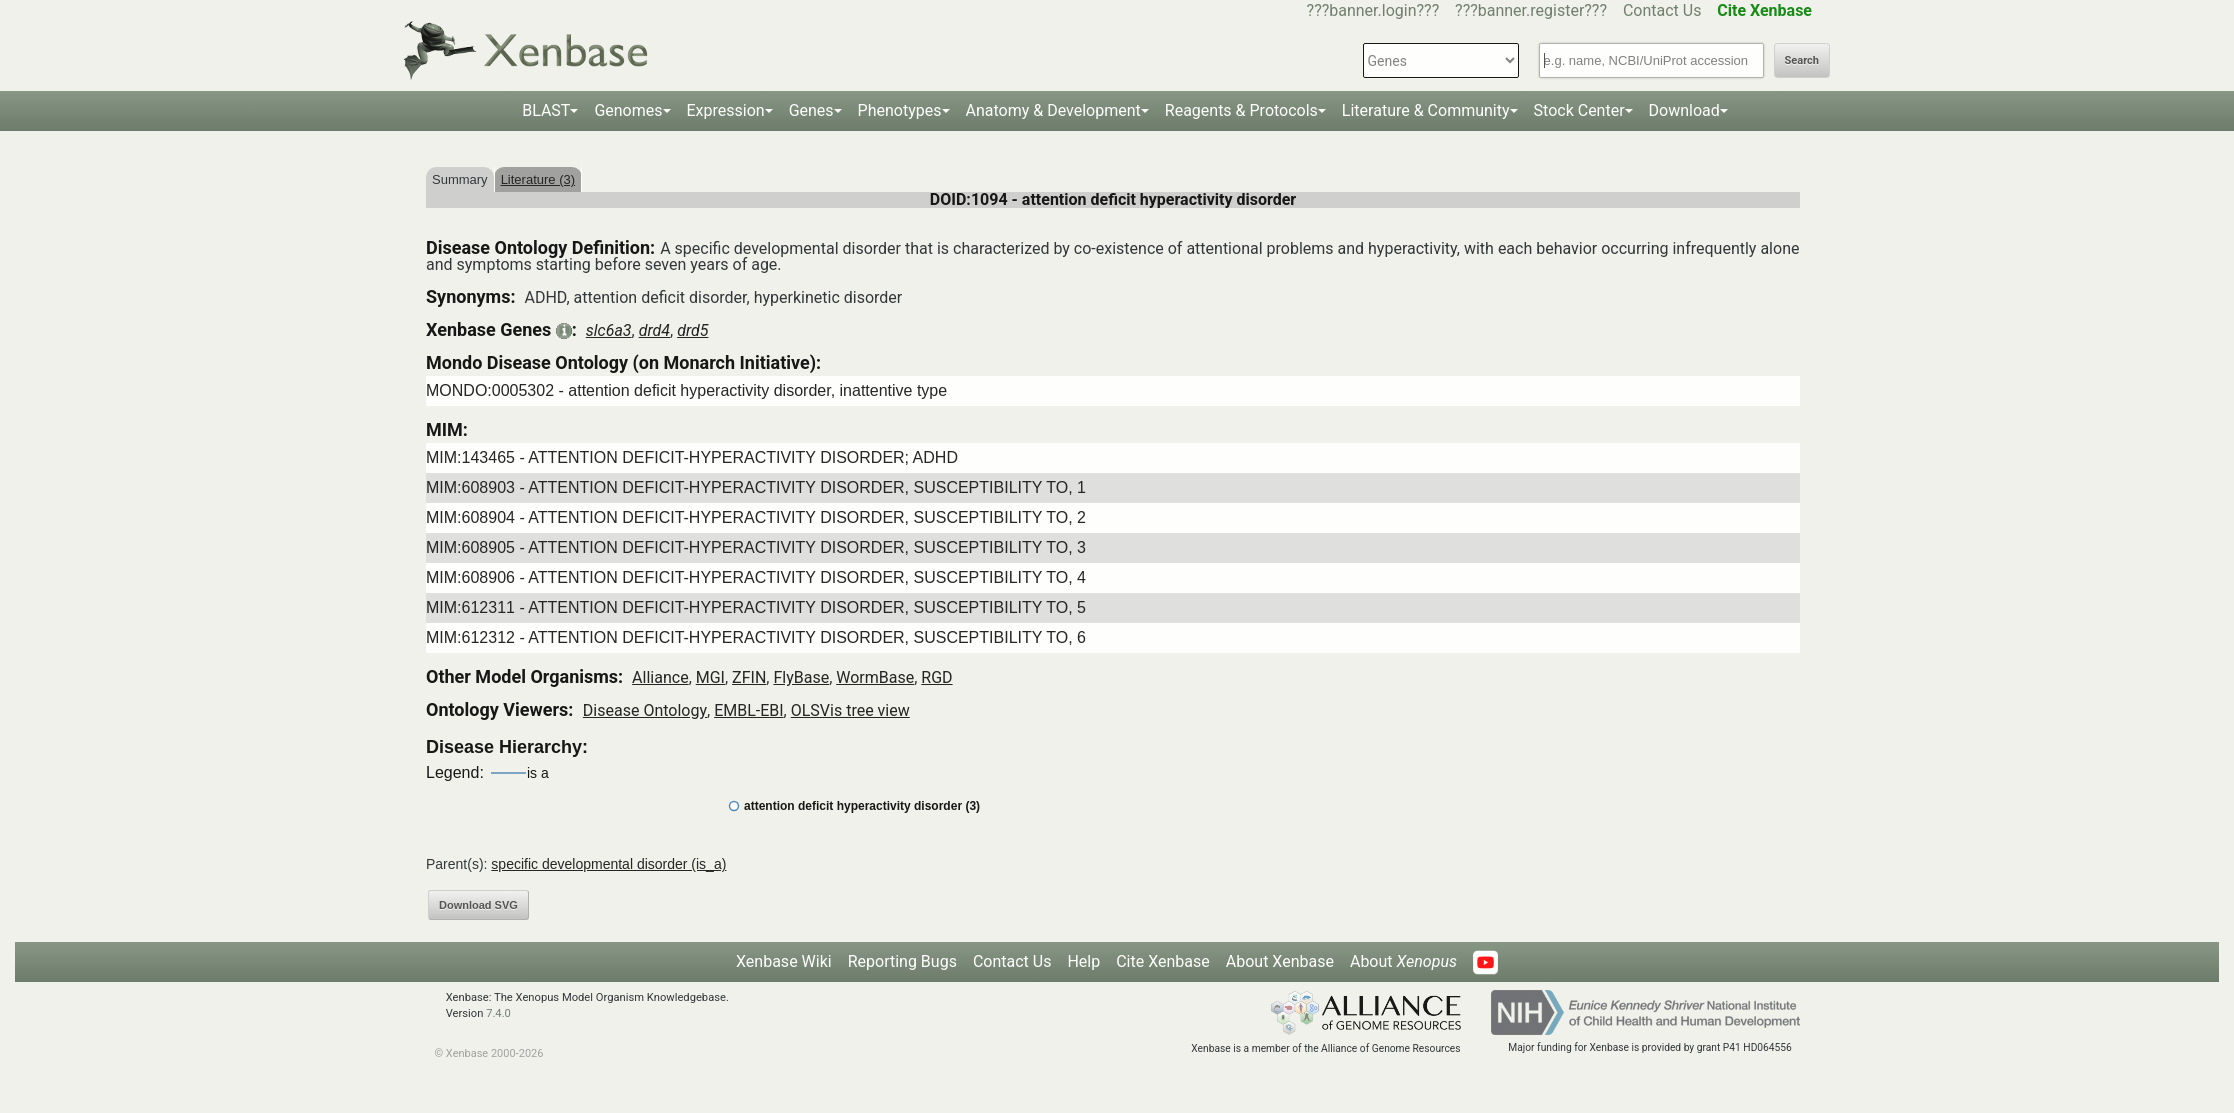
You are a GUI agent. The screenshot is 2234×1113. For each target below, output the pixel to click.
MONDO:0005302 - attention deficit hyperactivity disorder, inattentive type (686, 390)
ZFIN (749, 677)
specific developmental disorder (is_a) (608, 864)
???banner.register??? (1531, 10)
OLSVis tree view (850, 710)
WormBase (875, 677)
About (1403, 961)
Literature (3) (538, 179)
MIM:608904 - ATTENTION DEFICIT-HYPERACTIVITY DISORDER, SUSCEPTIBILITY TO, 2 (756, 517)
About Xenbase (1280, 961)
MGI (710, 677)
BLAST (546, 110)
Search (1802, 60)
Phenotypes (900, 110)
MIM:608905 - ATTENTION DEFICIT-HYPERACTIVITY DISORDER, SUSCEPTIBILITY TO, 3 (756, 547)
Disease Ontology (645, 710)
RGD (936, 677)
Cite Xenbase (1163, 961)
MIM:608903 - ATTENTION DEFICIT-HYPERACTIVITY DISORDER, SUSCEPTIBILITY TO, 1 (756, 487)
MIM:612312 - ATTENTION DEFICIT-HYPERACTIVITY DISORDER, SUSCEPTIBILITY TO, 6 (756, 637)
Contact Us (1662, 10)
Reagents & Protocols (1241, 110)
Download (1684, 110)
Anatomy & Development (1053, 110)
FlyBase (801, 677)
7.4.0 (498, 1013)
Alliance (660, 677)
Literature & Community (1426, 110)
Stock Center (1579, 110)
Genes (811, 110)
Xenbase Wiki (784, 961)
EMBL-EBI (748, 710)
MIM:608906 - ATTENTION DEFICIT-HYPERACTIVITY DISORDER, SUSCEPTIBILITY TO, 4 (756, 577)
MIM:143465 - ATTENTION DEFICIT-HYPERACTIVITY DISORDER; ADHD (692, 457)
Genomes (628, 110)
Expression (726, 110)
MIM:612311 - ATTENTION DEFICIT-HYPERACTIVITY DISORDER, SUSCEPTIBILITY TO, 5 (756, 607)
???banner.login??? (1373, 10)
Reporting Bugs (902, 961)
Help (1083, 961)
